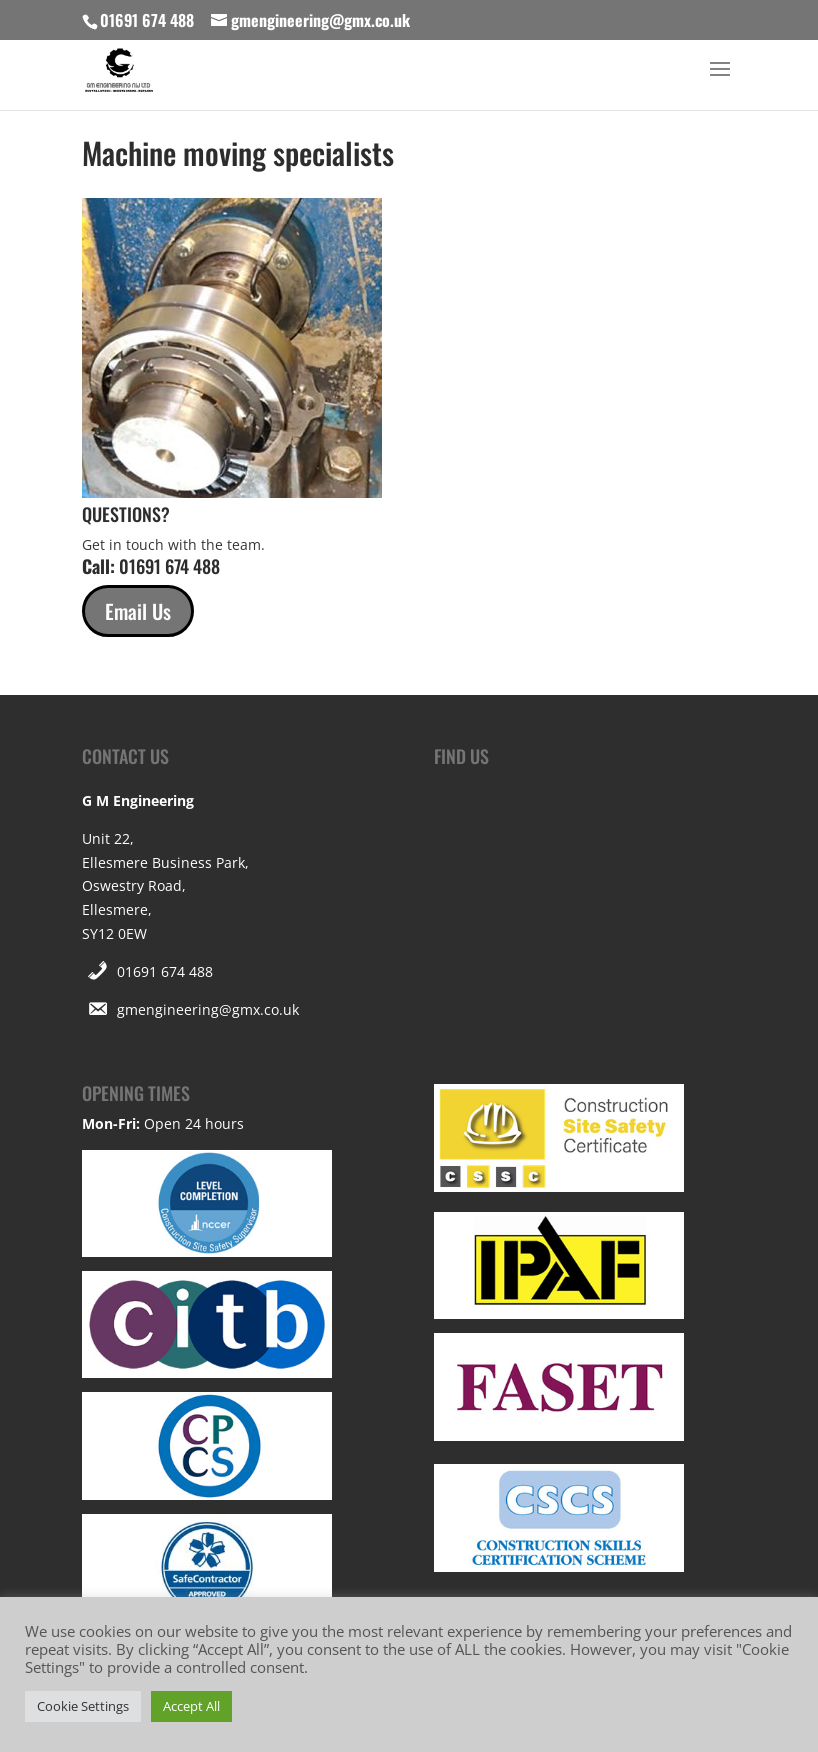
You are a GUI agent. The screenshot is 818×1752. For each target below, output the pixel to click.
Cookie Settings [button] (83, 1706)
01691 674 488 (165, 971)
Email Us (138, 611)
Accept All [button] (191, 1706)
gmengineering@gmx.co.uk (208, 1009)
